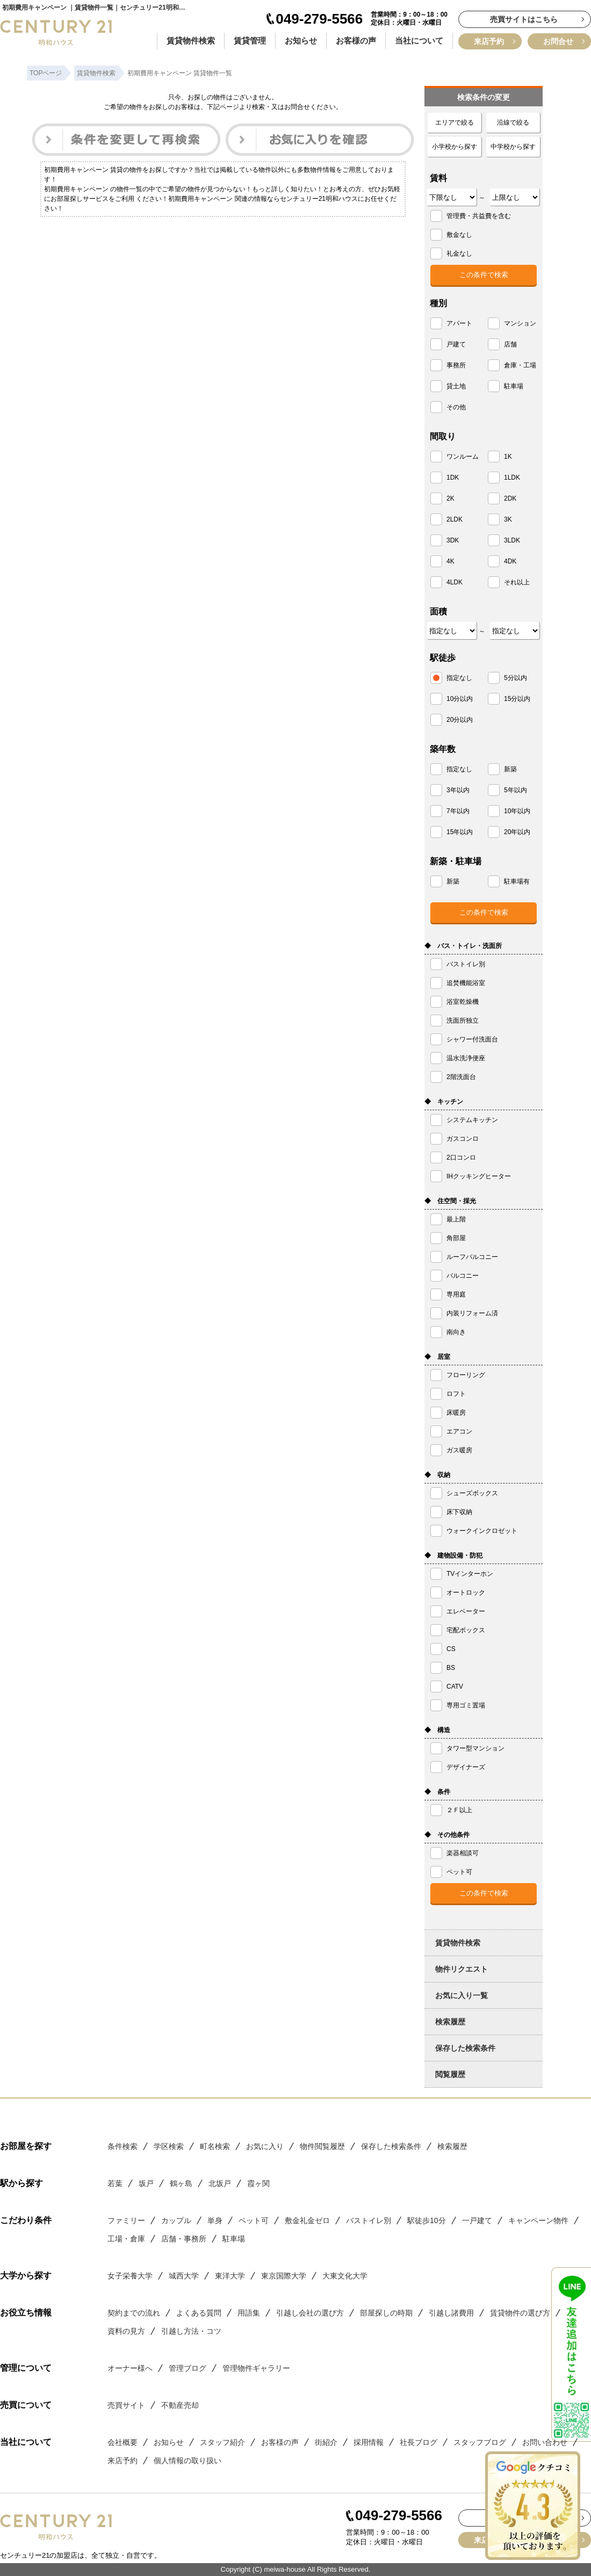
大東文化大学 (344, 2275)
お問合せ (558, 41)
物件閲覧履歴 (322, 2146)
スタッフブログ (479, 2442)
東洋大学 (230, 2275)
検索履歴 (450, 2021)
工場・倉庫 (126, 2238)
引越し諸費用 (451, 2313)
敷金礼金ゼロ (307, 2220)
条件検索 (122, 2146)
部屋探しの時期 (386, 2313)
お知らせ (301, 40)
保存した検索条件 (465, 2048)
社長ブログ (418, 2442)
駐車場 (233, 2238)
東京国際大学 (283, 2275)
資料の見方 (126, 2331)
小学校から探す (454, 146)
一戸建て (477, 2220)
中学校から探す (513, 146)
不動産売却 (180, 2405)
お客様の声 (356, 40)
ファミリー (126, 2220)
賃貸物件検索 (191, 40)
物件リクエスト (461, 1969)
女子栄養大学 (130, 2275)
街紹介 (326, 2442)
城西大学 (184, 2275)
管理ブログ (187, 2368)
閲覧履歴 (450, 2074)
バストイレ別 (368, 2220)
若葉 (114, 2183)
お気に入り (265, 2146)
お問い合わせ (544, 2442)
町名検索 (215, 2146)
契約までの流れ (133, 2313)
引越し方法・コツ (191, 2331)
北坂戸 (219, 2183)
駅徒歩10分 (426, 2220)
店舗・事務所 (183, 2238)
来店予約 (489, 41)
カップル (176, 2220)
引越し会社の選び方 (310, 2313)
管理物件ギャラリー (256, 2368)
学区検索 (169, 2146)
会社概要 (122, 2442)
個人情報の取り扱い (187, 2460)
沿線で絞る (513, 122)
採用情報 (369, 2442)
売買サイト (126, 2405)
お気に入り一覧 (461, 1995)
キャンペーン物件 (538, 2220)
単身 (214, 2220)
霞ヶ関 (258, 2183)
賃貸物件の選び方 (520, 2313)
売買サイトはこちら (524, 19)
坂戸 (146, 2183)
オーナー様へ (130, 2368)
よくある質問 (198, 2313)
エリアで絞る (454, 122)
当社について (419, 40)
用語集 (248, 2313)
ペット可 (254, 2220)
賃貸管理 (250, 40)
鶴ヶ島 (181, 2183)
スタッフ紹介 (222, 2442)
